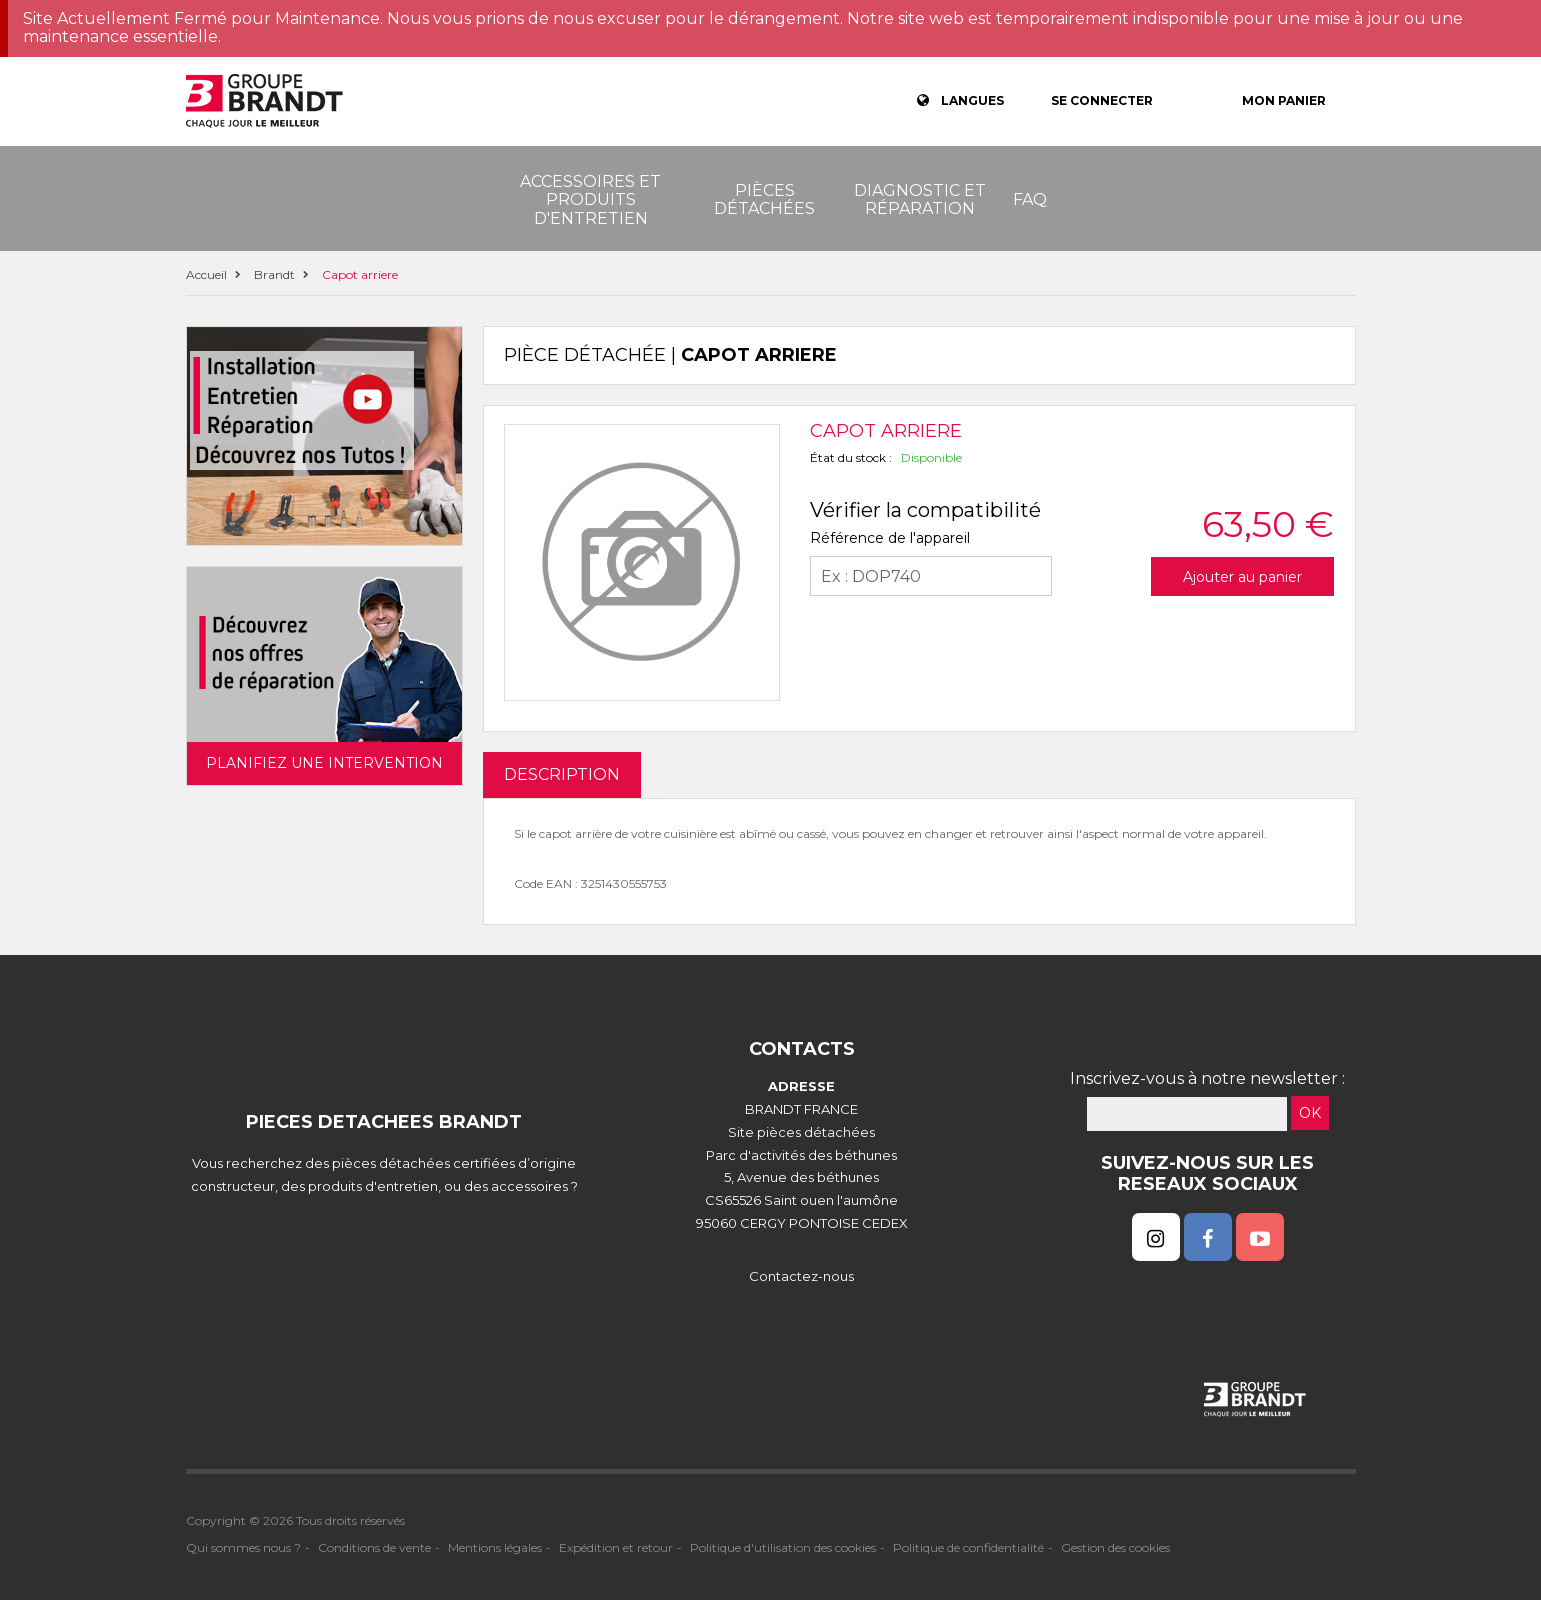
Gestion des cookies (1115, 1547)
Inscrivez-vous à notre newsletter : (1207, 1078)
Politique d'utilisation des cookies (783, 1547)
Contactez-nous (801, 1276)
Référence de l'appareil (890, 538)
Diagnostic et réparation (920, 199)
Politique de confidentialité (968, 1547)
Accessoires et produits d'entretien (590, 200)
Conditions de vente (374, 1547)
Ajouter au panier (1242, 577)
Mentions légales (495, 1547)
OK (1310, 1113)
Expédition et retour (616, 1547)
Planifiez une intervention (324, 763)
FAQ (1030, 199)
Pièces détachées (764, 199)
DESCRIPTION (562, 774)
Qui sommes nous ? (243, 1547)
